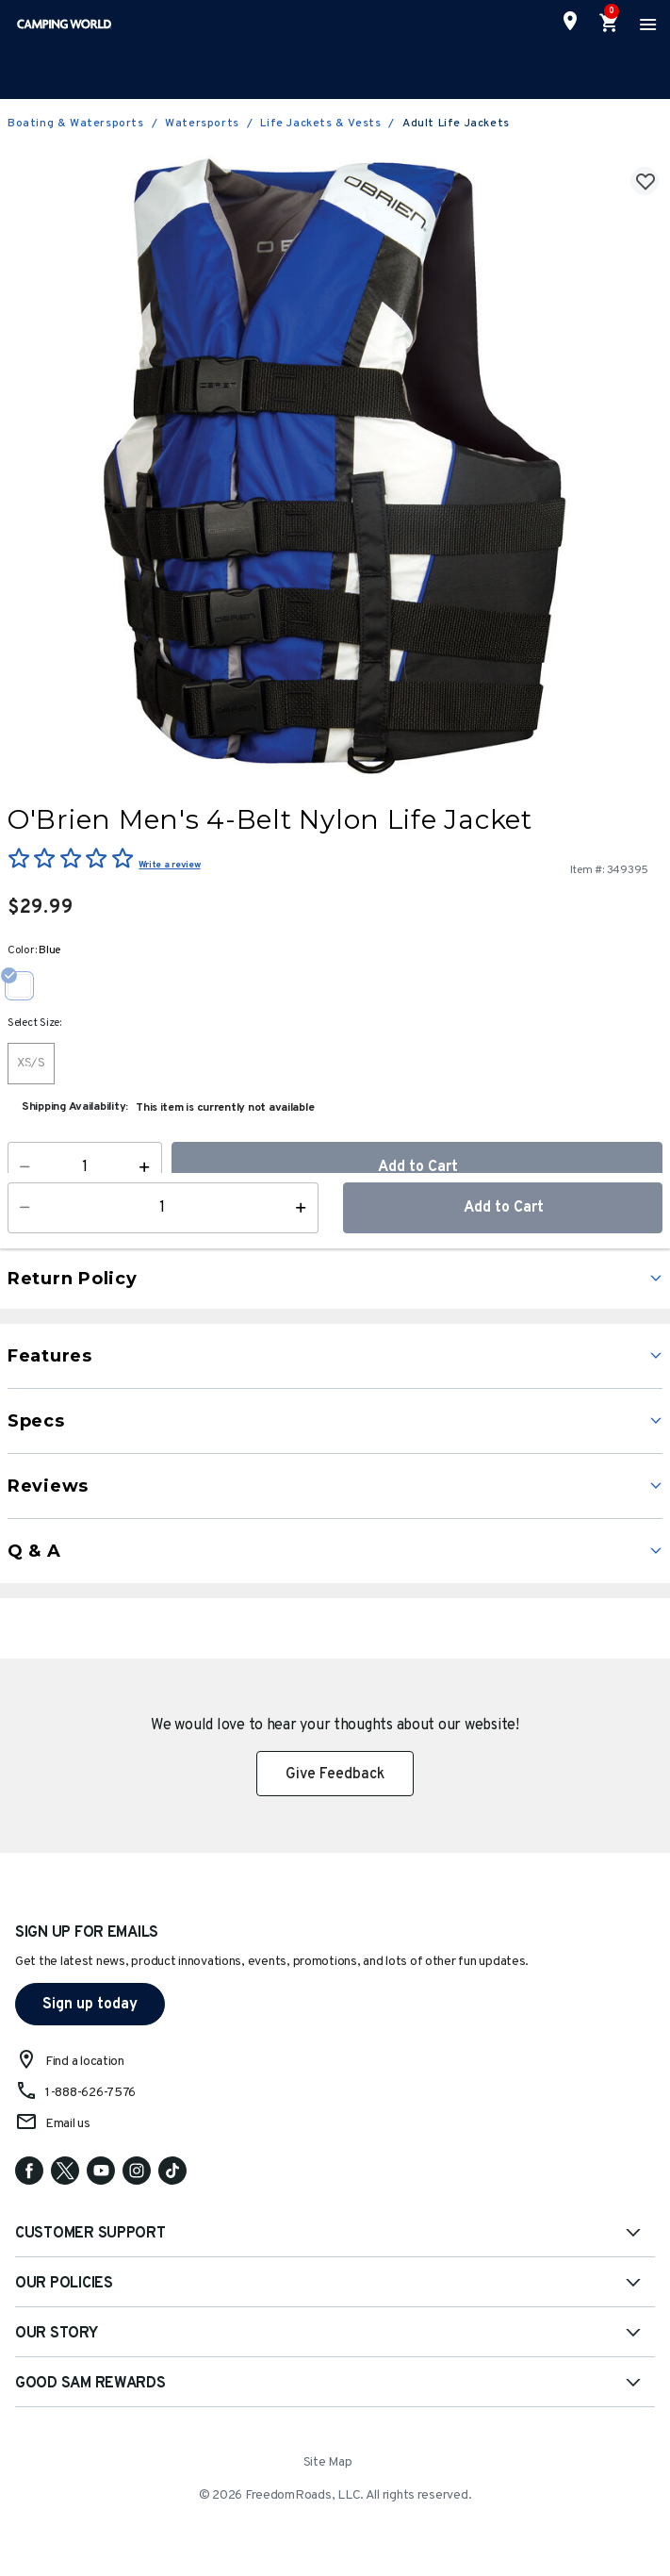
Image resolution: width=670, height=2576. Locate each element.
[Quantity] (85, 1167)
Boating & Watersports (76, 123)
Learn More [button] (124, 1236)
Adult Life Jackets (456, 123)
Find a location (84, 2062)
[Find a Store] (570, 20)
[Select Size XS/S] (31, 1063)
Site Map (327, 2462)
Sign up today (90, 2004)
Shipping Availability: (75, 1107)
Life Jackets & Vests (320, 123)
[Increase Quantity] (148, 1167)
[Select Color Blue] (26, 985)
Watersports (202, 123)
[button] (358, 1229)
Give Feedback (335, 1774)
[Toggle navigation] (645, 23)
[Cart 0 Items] (609, 23)
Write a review (169, 865)
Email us (67, 2124)
